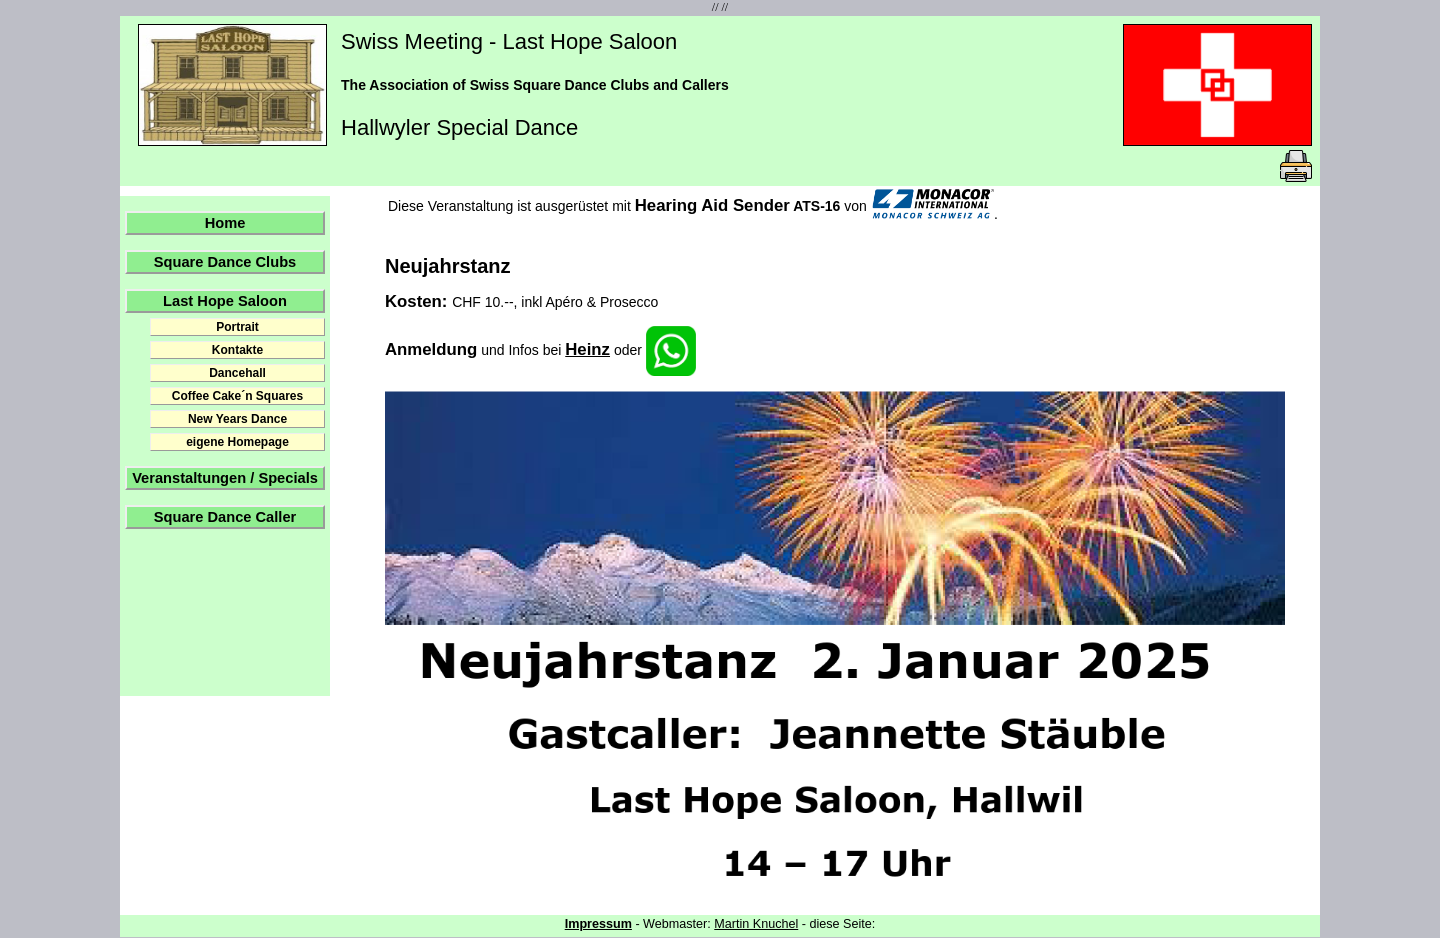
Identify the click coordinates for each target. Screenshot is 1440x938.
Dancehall (237, 373)
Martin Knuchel (756, 924)
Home (225, 223)
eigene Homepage (237, 442)
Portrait (237, 327)
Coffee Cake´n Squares (237, 396)
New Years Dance (237, 419)
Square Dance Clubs (225, 262)
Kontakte (237, 350)
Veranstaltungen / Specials (225, 478)
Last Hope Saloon (225, 301)
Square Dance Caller (225, 517)
